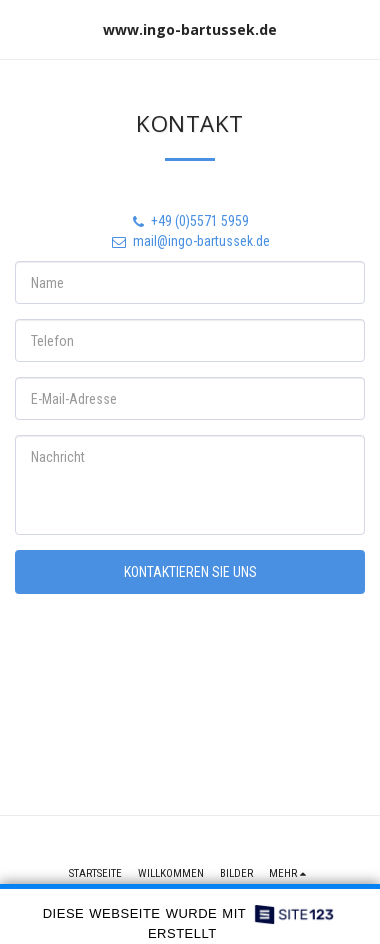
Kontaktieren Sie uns (190, 572)
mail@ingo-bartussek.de (190, 241)
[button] (22, 29)
